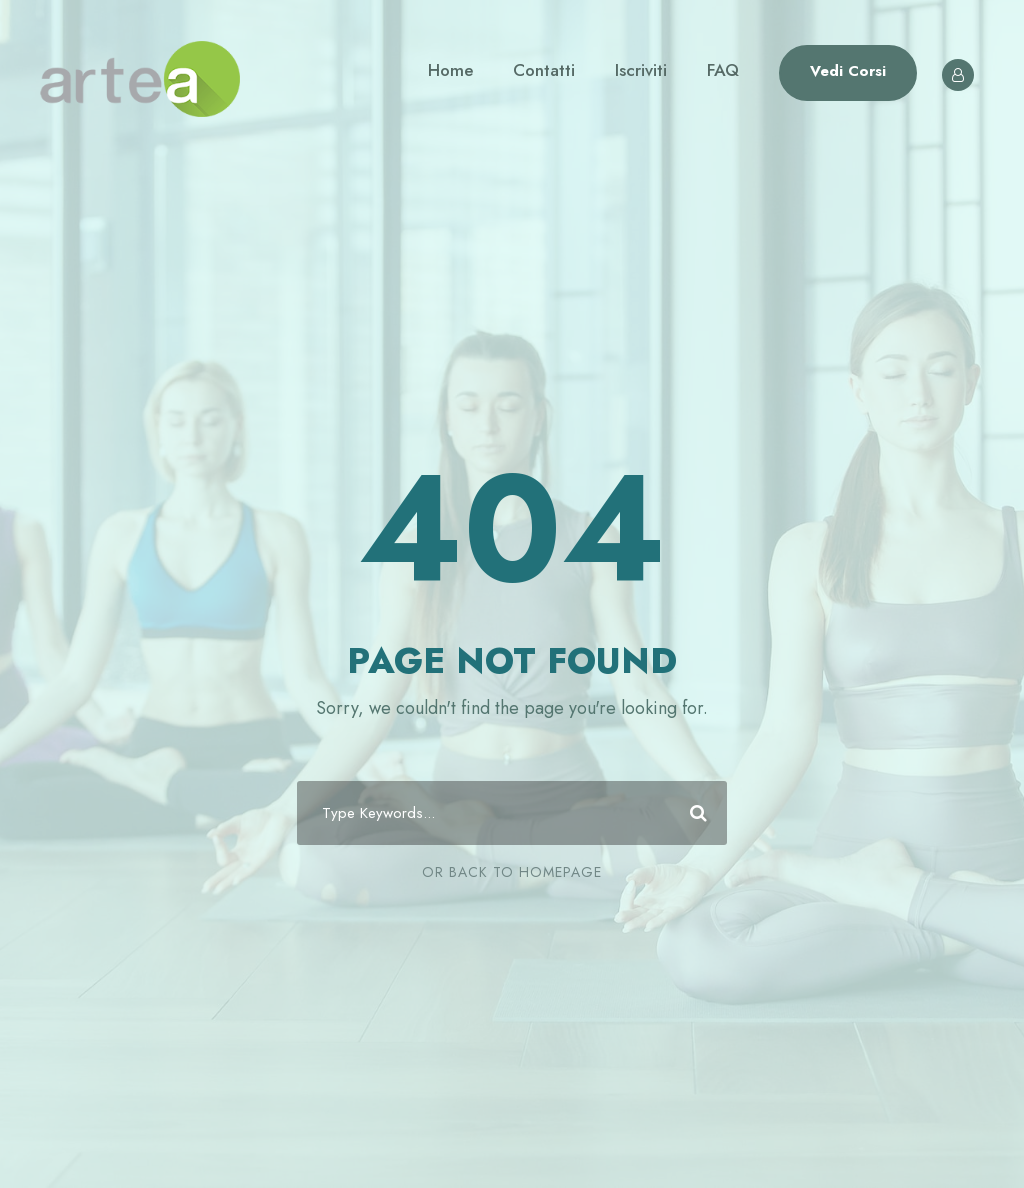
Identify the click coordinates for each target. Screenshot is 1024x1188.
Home (450, 70)
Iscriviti (641, 70)
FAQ (723, 70)
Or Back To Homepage (512, 872)
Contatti (544, 70)
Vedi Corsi (848, 71)
